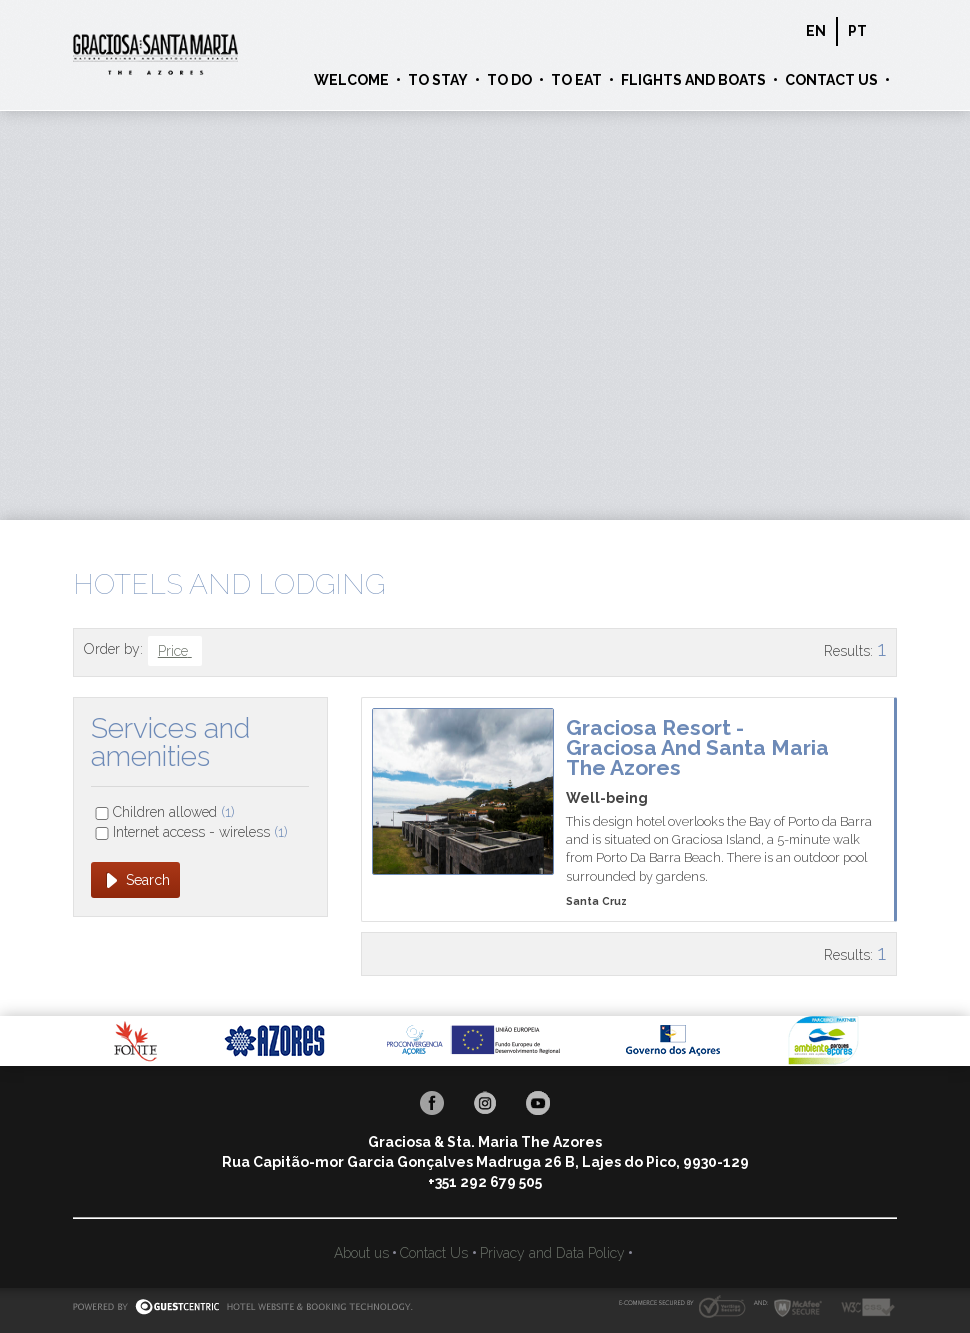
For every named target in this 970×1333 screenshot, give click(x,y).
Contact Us (831, 80)
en (816, 31)
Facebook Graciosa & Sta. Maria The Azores (432, 1103)
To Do (509, 80)
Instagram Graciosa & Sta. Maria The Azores (485, 1103)
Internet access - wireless (200, 832)
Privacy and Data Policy (552, 1253)
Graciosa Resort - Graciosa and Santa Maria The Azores (697, 747)
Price (175, 651)
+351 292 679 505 (485, 1182)
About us (361, 1253)
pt (857, 31)
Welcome (351, 80)
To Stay (438, 80)
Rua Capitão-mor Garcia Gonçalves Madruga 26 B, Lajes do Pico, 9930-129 (485, 1162)
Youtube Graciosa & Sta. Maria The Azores (538, 1103)
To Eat (576, 80)
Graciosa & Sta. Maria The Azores (155, 55)
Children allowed (174, 812)
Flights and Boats (693, 80)
